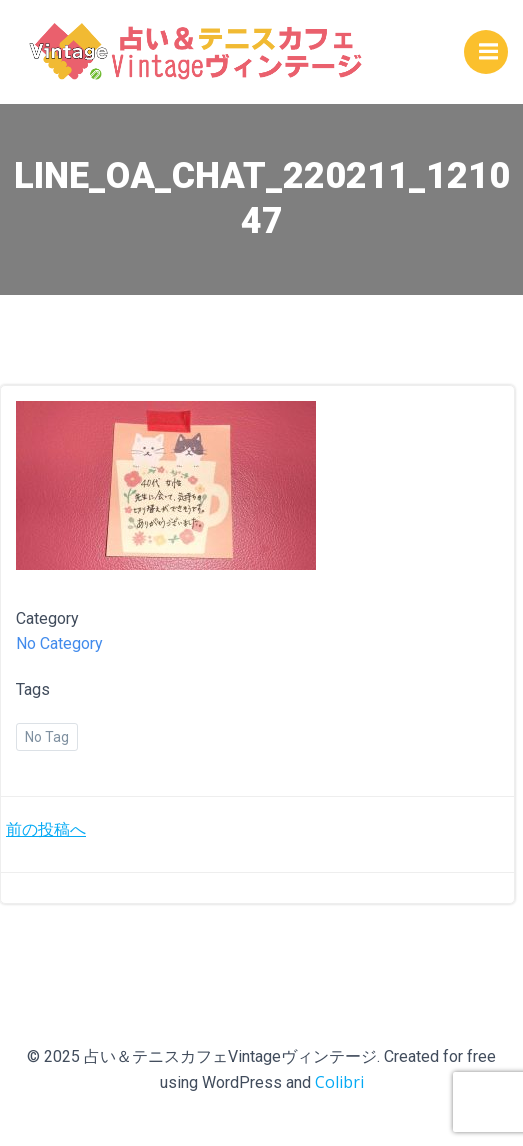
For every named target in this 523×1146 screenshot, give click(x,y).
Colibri (339, 1082)
